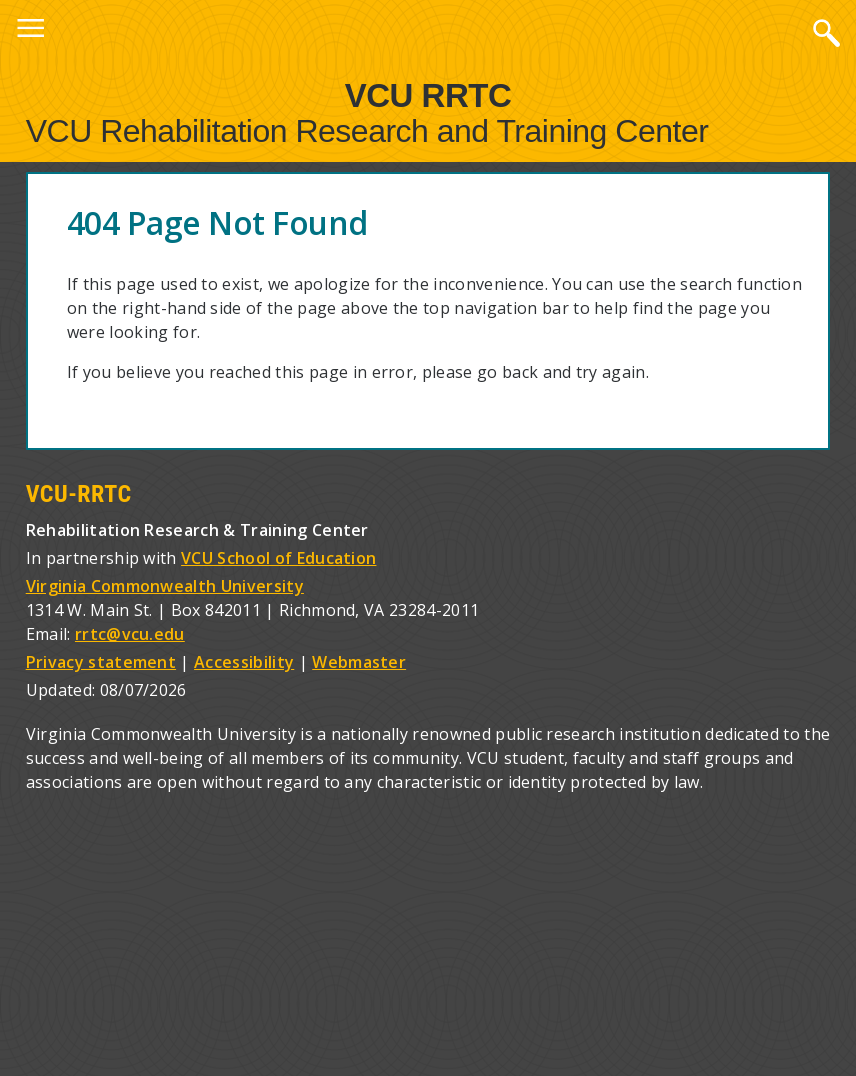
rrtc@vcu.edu (130, 634)
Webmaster (359, 662)
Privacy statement (101, 662)
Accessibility (244, 662)
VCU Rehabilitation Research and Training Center (367, 131)
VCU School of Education (278, 558)
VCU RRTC (428, 94)
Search (826, 32)
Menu (30, 32)
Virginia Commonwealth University (165, 586)
